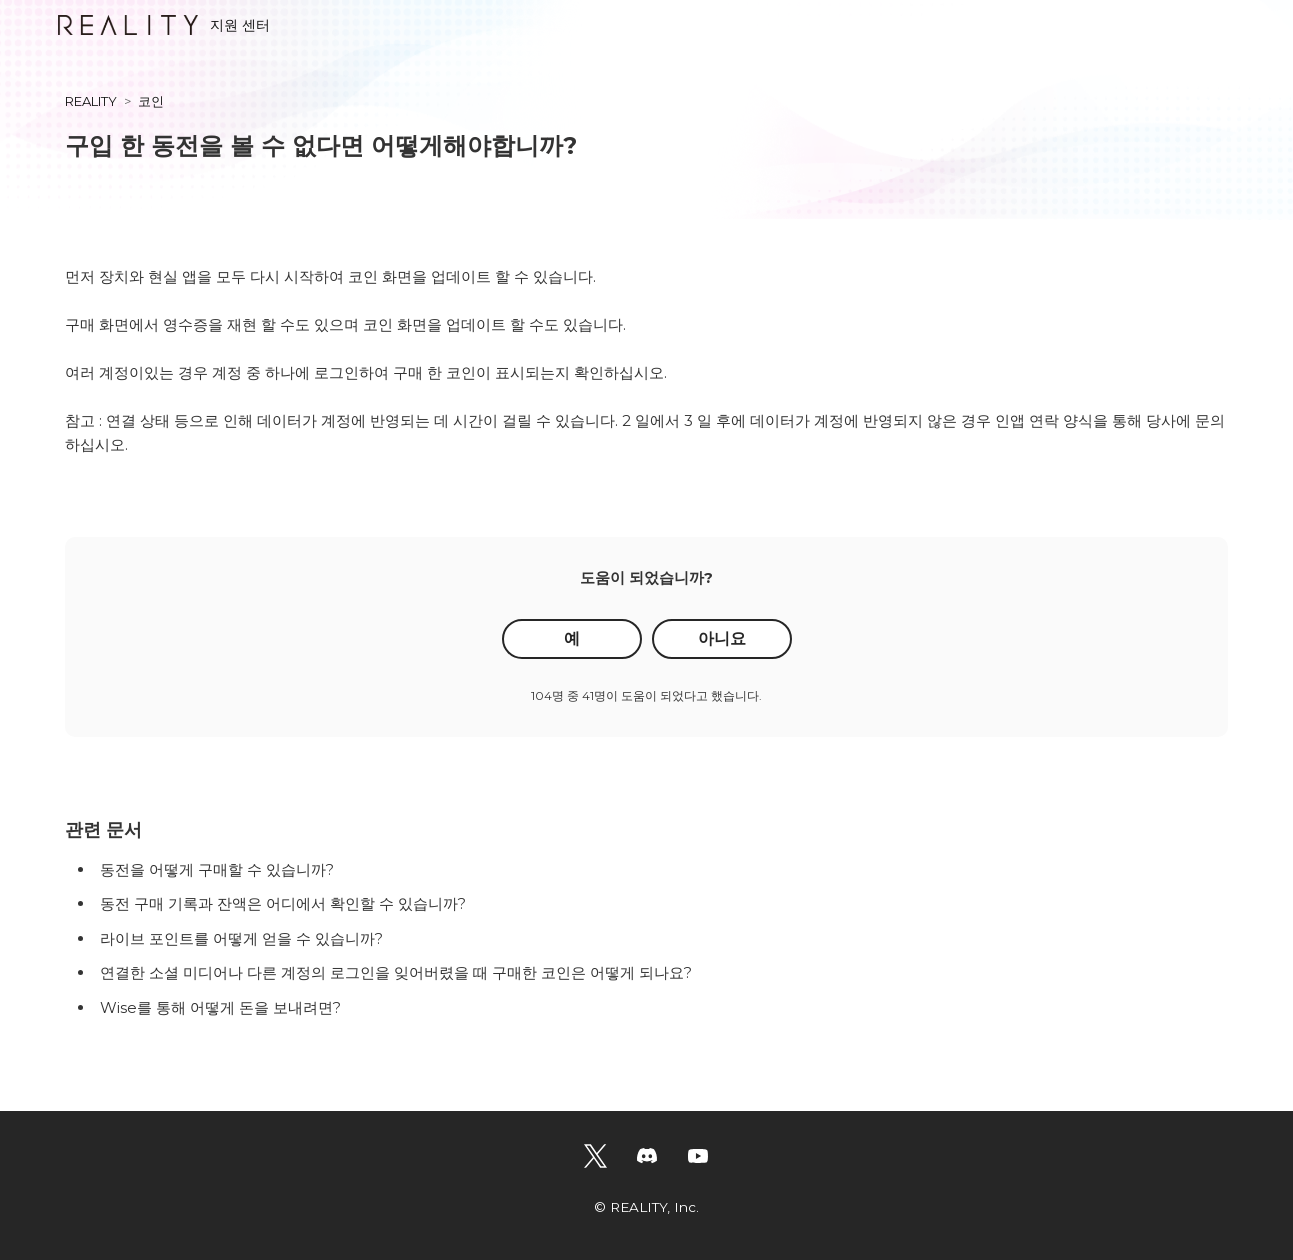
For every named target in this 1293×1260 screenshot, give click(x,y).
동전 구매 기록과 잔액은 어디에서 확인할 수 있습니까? (283, 903)
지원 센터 (164, 25)
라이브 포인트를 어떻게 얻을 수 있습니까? (241, 938)
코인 (151, 101)
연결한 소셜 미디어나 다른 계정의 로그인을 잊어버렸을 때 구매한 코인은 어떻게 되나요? (396, 972)
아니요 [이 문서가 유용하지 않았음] (722, 638)
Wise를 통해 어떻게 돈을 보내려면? (220, 1007)
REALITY (91, 101)
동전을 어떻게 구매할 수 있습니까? (217, 869)
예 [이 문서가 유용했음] (572, 638)
